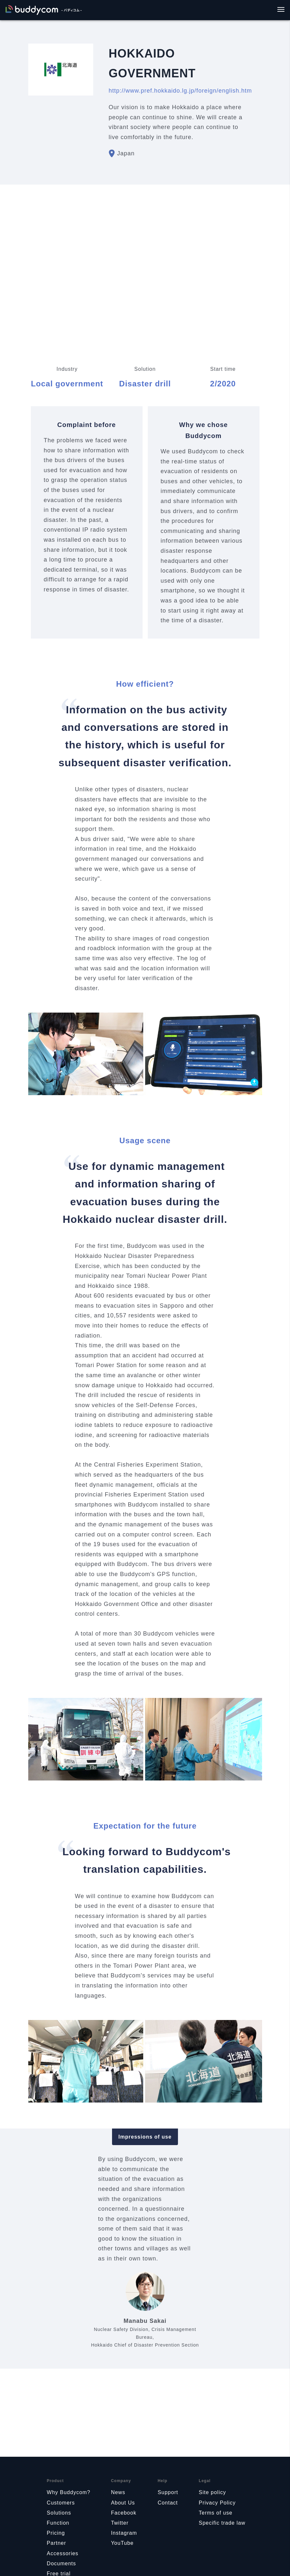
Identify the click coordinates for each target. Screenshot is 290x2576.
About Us (123, 2502)
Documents (61, 2563)
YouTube (122, 2543)
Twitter (120, 2523)
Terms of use (216, 2513)
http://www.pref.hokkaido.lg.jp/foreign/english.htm (180, 90)
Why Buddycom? (68, 2492)
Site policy (212, 2492)
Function (58, 2523)
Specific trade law (222, 2523)
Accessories (62, 2553)
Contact (168, 2502)
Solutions (59, 2513)
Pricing (56, 2533)
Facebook (123, 2513)
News (118, 2492)
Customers (61, 2502)
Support (168, 2492)
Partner (56, 2543)
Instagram (124, 2533)
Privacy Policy (217, 2502)
